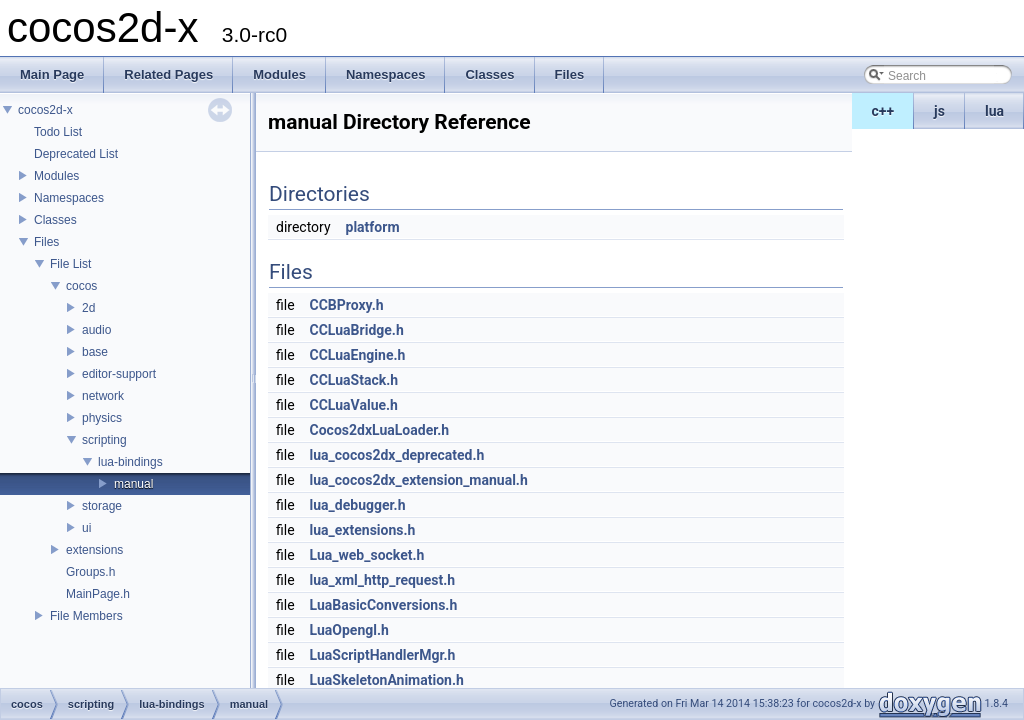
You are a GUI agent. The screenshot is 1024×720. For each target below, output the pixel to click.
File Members (86, 616)
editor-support (119, 374)
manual (133, 484)
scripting (104, 440)
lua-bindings (130, 462)
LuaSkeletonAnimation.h (387, 680)
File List (70, 264)
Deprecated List (76, 154)
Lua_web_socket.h (367, 555)
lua (994, 111)
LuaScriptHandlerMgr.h (383, 655)
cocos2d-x (45, 110)
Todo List (58, 132)
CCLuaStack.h (354, 380)
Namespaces (69, 198)
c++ (883, 111)
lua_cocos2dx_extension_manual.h (419, 480)
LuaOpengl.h (349, 630)
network (103, 396)
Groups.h (90, 572)
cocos (81, 286)
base (95, 352)
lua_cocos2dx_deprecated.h (397, 455)
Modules (56, 176)
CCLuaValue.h (354, 405)
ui (86, 528)
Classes (55, 220)
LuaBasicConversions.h (384, 605)
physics (102, 418)
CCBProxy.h (347, 305)
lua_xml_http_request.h (383, 580)
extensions (94, 550)
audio (96, 330)
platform (373, 227)
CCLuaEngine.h (358, 355)
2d (88, 308)
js (939, 111)
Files (46, 242)
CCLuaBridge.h (357, 330)
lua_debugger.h (358, 505)
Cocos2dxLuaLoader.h (380, 430)
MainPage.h (98, 594)
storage (102, 506)
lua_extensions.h (363, 530)
